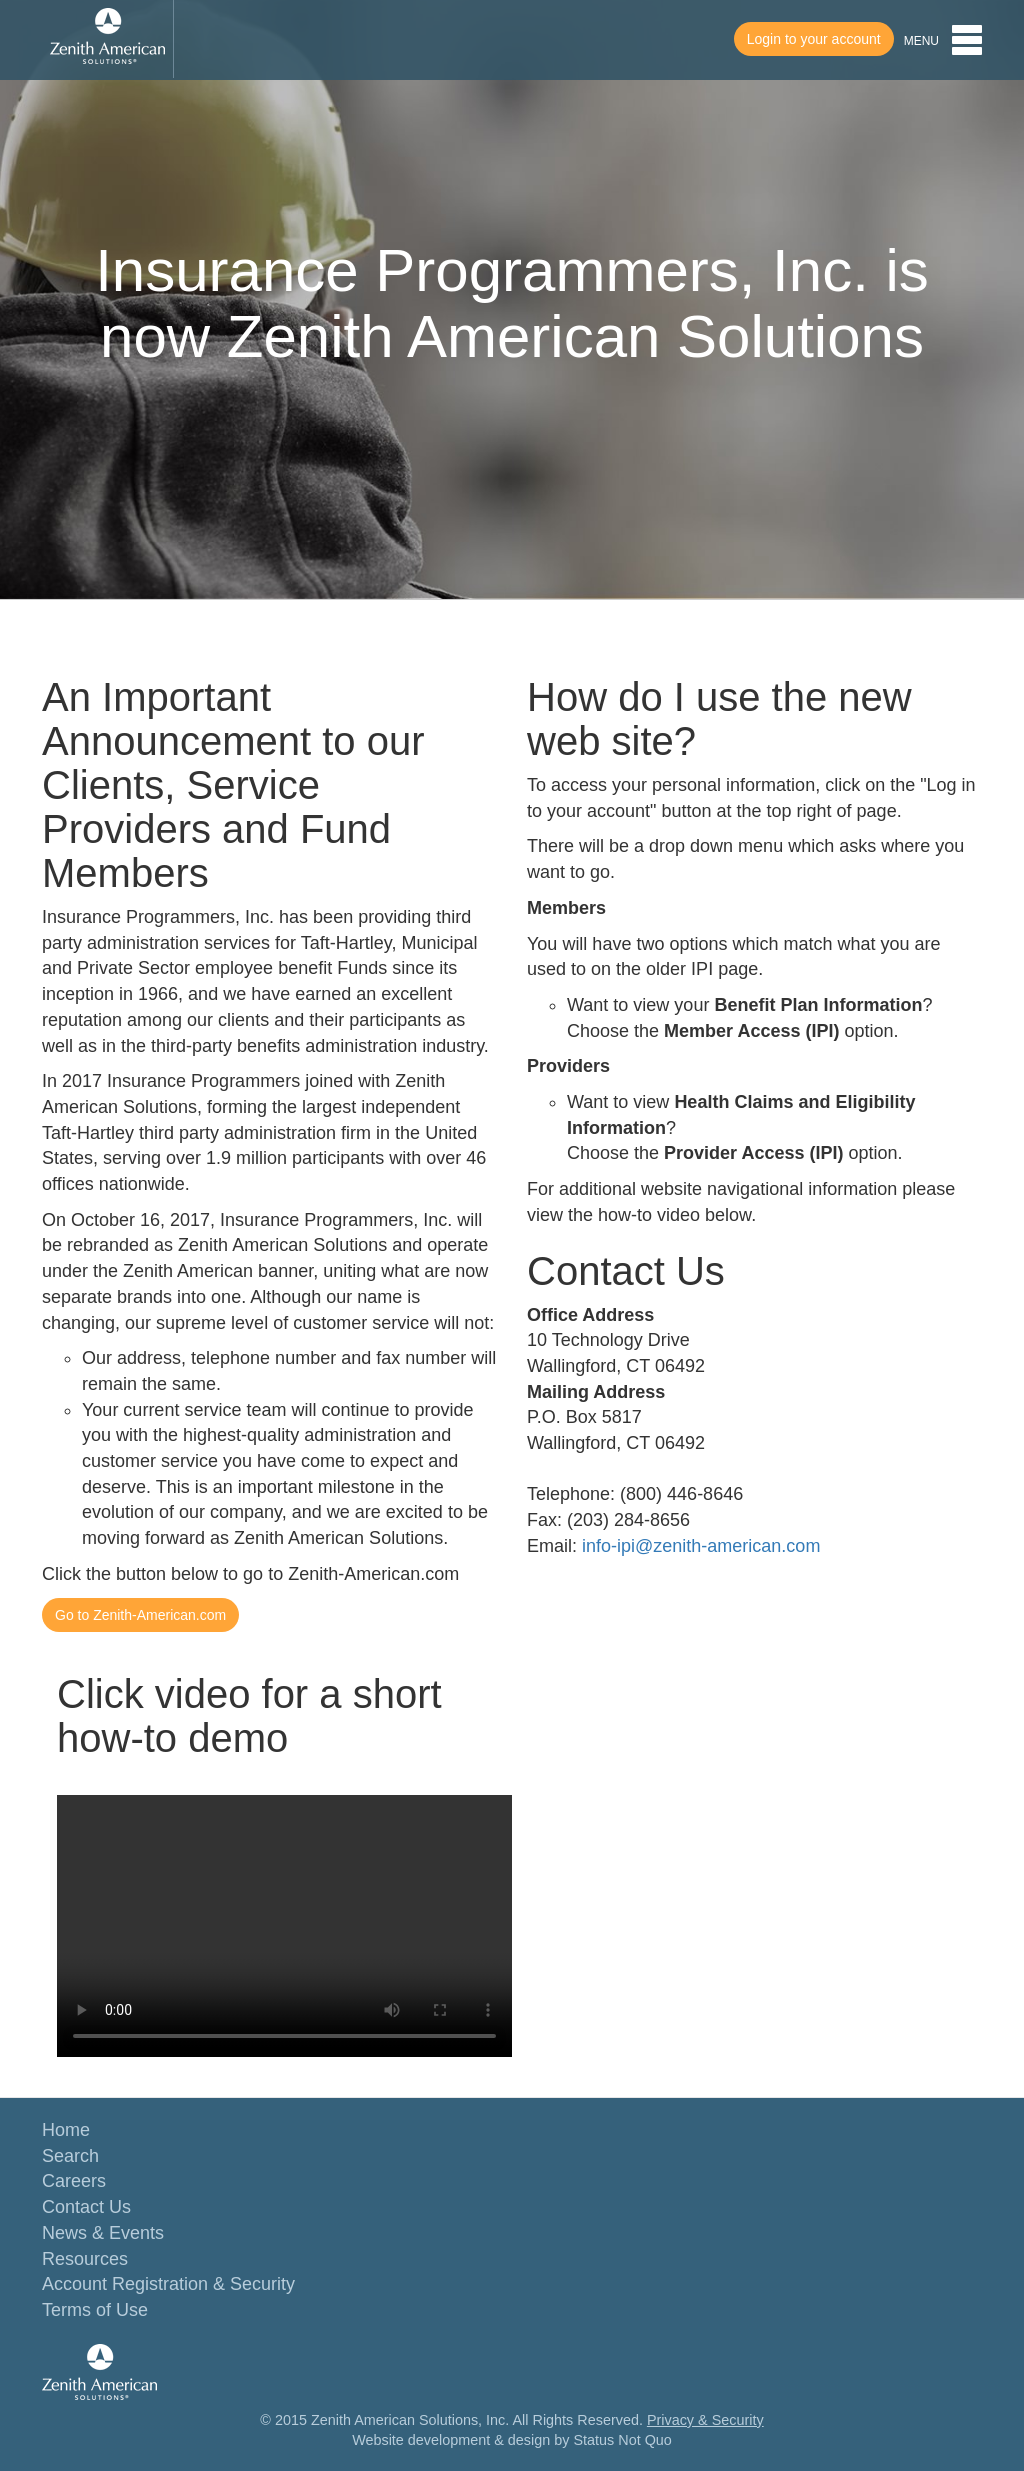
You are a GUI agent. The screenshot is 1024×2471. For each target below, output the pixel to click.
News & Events (103, 2233)
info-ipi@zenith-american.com (701, 1546)
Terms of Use (95, 2310)
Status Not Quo (622, 2440)
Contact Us (86, 2207)
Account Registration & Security (168, 2284)
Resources (85, 2259)
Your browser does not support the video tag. (284, 1926)
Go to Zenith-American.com (140, 1615)
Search (70, 2156)
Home (66, 2130)
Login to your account (814, 39)
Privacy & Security (705, 2420)
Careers (74, 2181)
